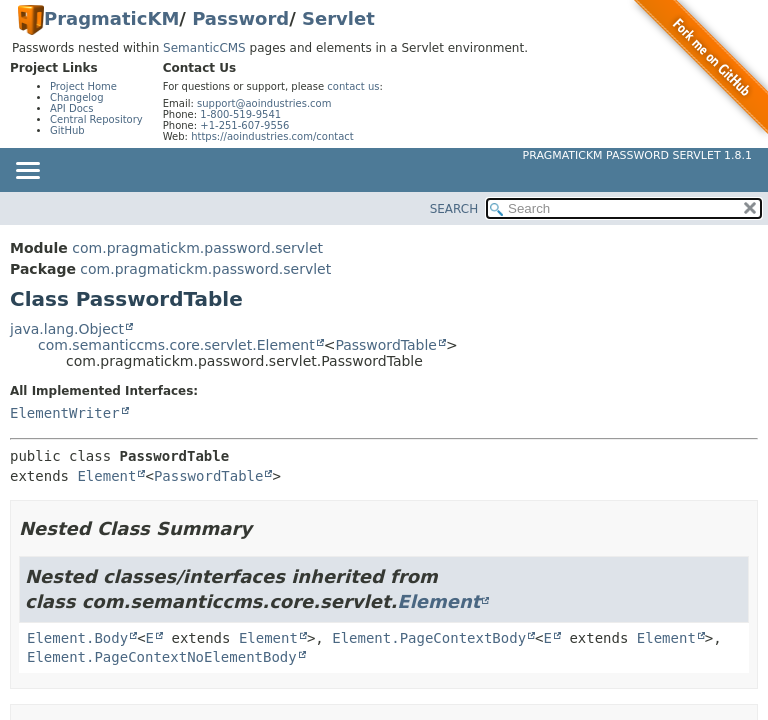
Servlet (338, 18)
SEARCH (454, 209)
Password (240, 18)
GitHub (67, 130)
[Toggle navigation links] (27, 172)
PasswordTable (386, 345)
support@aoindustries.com (264, 103)
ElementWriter (65, 413)
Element (106, 476)
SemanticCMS (204, 48)
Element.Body (77, 638)
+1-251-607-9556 (244, 125)
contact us (353, 86)
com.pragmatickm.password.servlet (197, 248)
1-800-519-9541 (240, 114)
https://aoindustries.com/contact (272, 136)
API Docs (72, 108)
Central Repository (96, 119)
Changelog (77, 97)
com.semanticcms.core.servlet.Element (176, 345)
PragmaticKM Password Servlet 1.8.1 (637, 155)
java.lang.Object (67, 329)
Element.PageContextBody (429, 638)
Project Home (83, 86)
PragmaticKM (111, 18)
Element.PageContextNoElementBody (162, 657)
